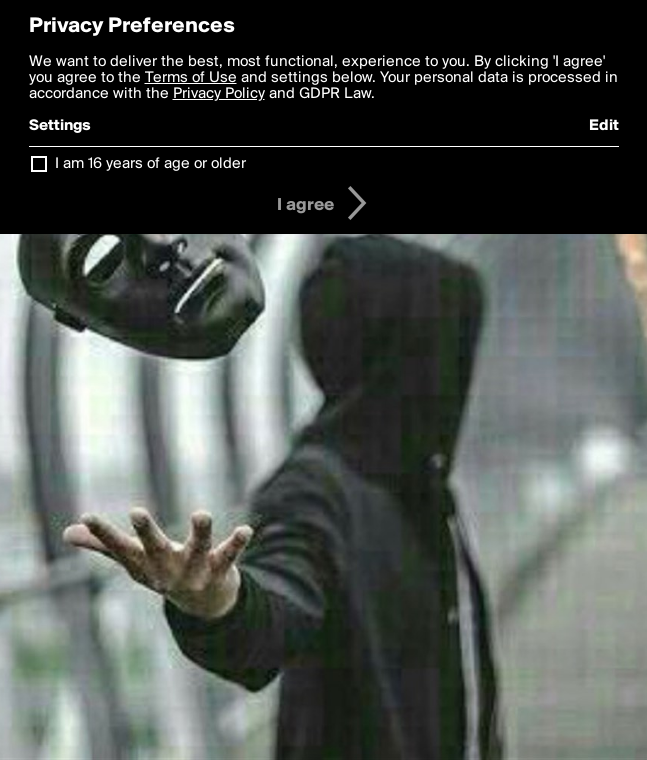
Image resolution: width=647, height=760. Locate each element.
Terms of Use (191, 78)
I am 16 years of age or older (150, 164)
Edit (604, 126)
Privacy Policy (219, 94)
